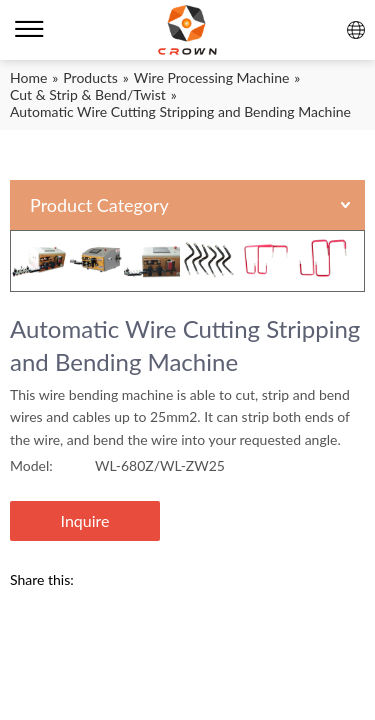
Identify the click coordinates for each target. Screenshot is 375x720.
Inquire (85, 520)
